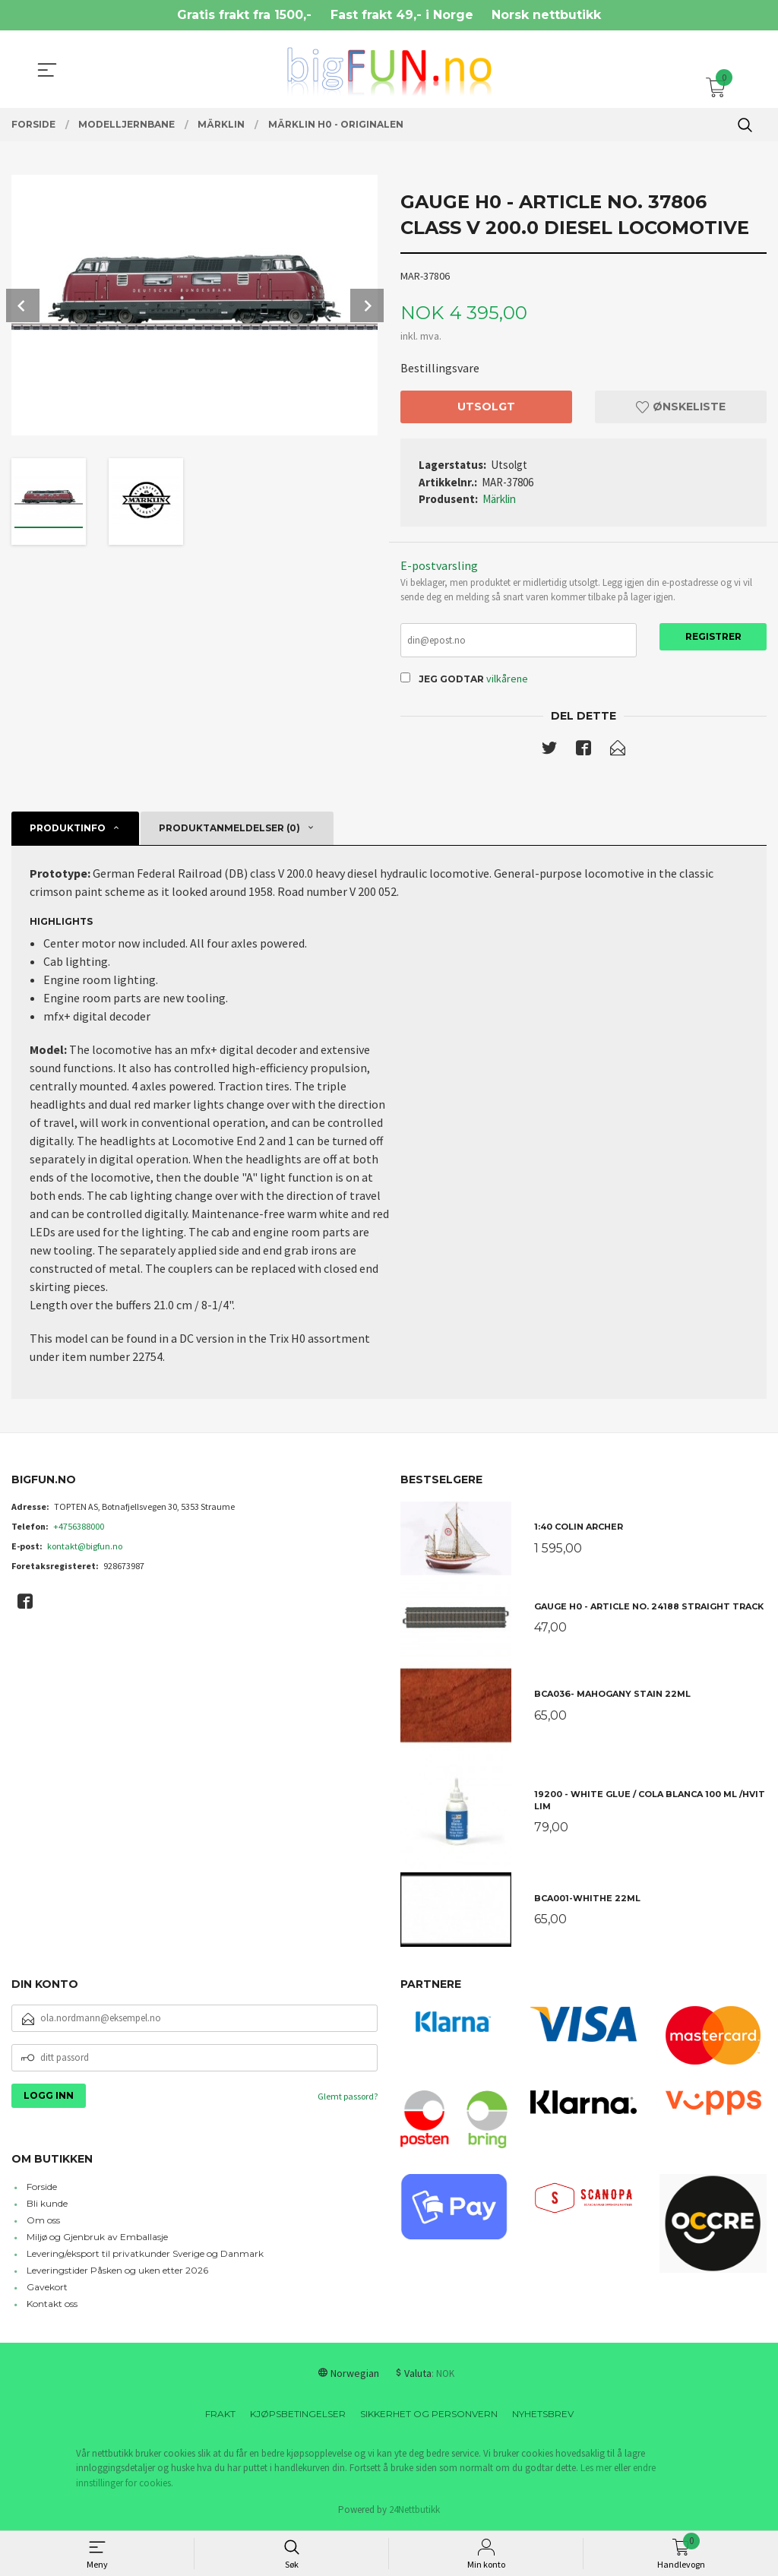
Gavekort (47, 2288)
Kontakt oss (52, 2305)
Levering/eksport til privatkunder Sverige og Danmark (145, 2255)
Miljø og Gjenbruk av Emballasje (97, 2238)
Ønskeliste (681, 406)
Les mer (596, 2469)
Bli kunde (47, 2204)
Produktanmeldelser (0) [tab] (229, 828)
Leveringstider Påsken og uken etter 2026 (117, 2271)
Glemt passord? (348, 2097)
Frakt (220, 2414)
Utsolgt (486, 406)
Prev (23, 305)
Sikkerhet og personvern (429, 2414)
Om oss (43, 2221)
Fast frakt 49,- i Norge (401, 15)
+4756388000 (78, 1527)
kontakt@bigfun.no (84, 1546)
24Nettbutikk (414, 2511)
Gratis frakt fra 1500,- (244, 15)
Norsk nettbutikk (546, 15)
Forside (42, 2188)
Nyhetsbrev (543, 2414)
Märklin (499, 499)
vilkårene (507, 679)
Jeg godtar (451, 679)
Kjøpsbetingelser (298, 2414)
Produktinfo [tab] (68, 828)
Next (367, 305)
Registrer (713, 636)
